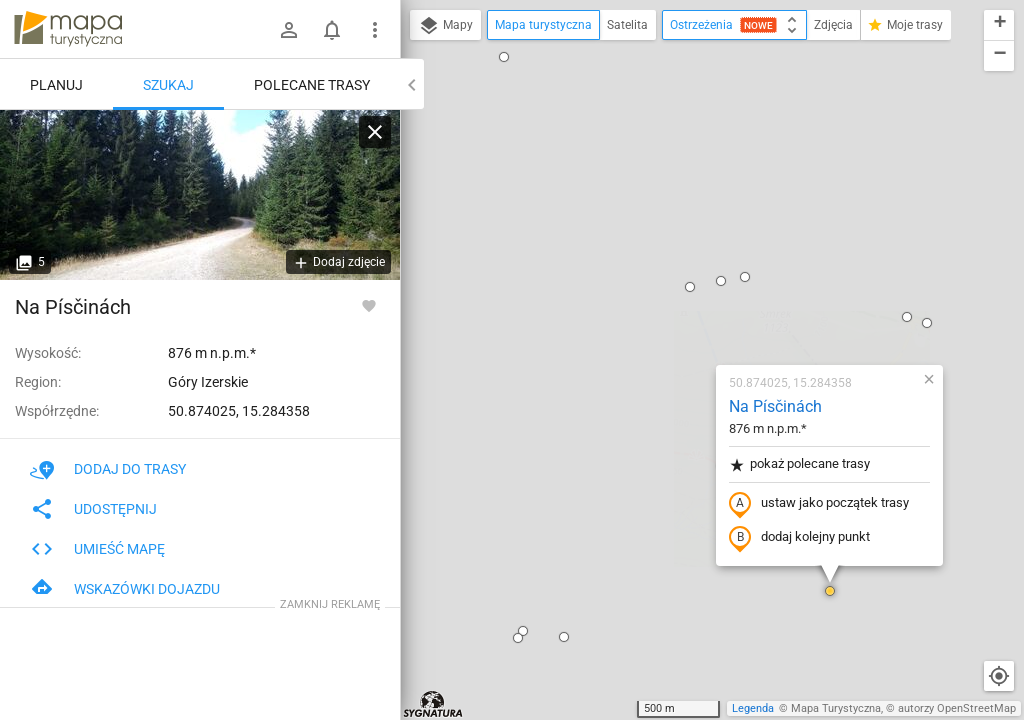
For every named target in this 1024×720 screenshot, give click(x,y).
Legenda (753, 708)
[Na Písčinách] (200, 195)
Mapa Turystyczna (836, 708)
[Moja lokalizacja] (999, 676)
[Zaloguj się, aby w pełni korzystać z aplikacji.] (369, 305)
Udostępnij (93, 509)
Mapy (445, 26)
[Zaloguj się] (289, 30)
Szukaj (168, 85)
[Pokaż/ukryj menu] (375, 30)
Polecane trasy (312, 85)
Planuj (56, 85)
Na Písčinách (657, 175)
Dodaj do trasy (108, 469)
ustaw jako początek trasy (701, 273)
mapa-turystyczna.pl (68, 29)
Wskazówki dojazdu (125, 589)
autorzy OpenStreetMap (957, 708)
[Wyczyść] (375, 132)
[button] (446, 406)
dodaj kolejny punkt (681, 307)
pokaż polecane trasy (681, 233)
